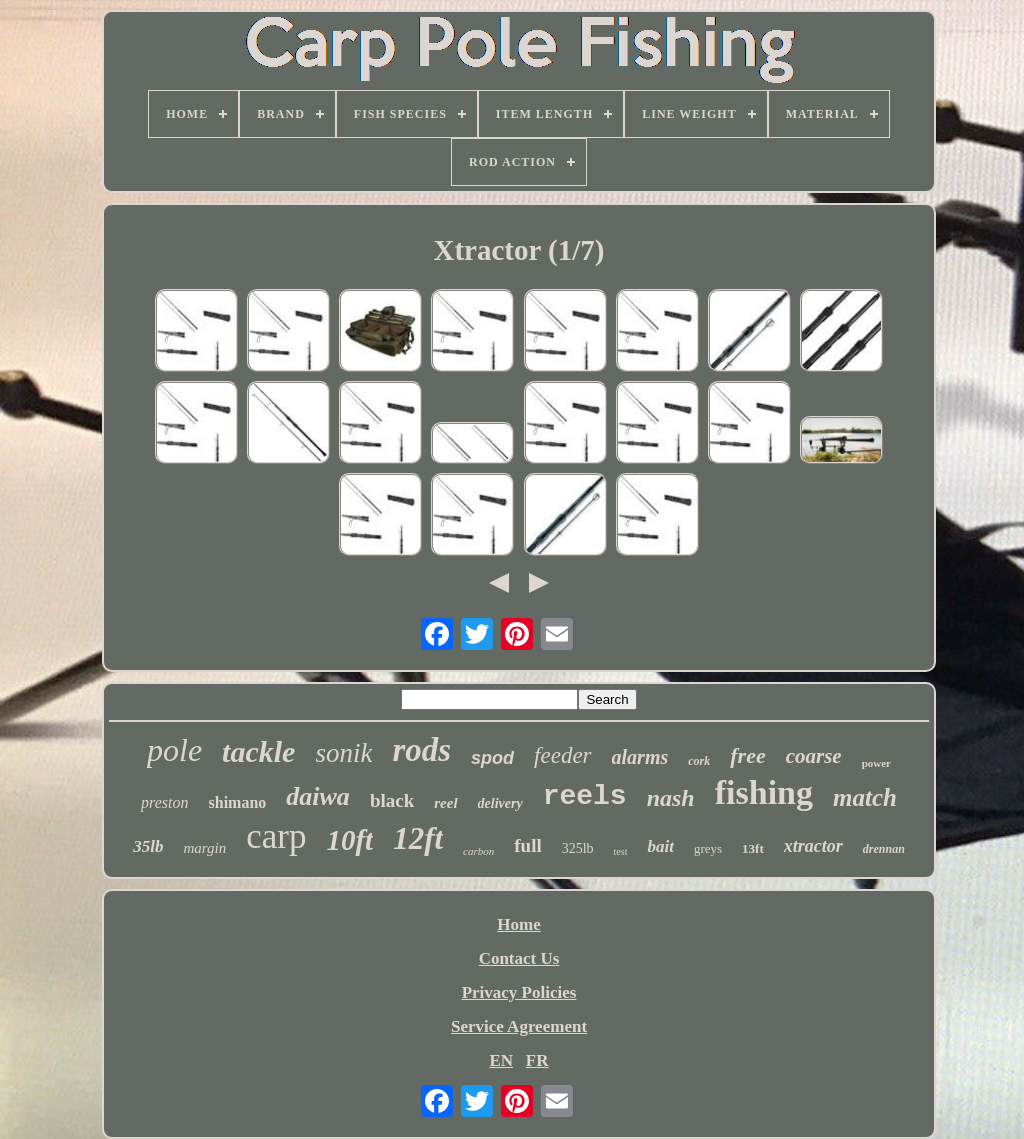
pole (174, 750)
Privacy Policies (519, 992)
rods (421, 750)
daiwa (318, 796)
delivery (500, 803)
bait (660, 846)
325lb (578, 848)
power (876, 763)
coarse (814, 756)
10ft (349, 840)
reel (445, 803)
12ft (418, 838)
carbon (478, 851)
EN (501, 1060)
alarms (640, 757)
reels (585, 796)
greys (708, 848)
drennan (884, 849)
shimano (238, 802)
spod (492, 758)
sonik (343, 753)
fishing (764, 792)
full (527, 845)
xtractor (813, 846)
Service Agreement (519, 1026)
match (865, 797)
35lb (148, 846)
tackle (258, 751)
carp (276, 836)
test (621, 851)
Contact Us (519, 958)
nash (671, 798)
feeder (562, 755)
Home (518, 924)
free (747, 755)
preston (164, 802)
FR (537, 1060)
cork (699, 761)
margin (204, 848)
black (392, 800)
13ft (753, 848)
